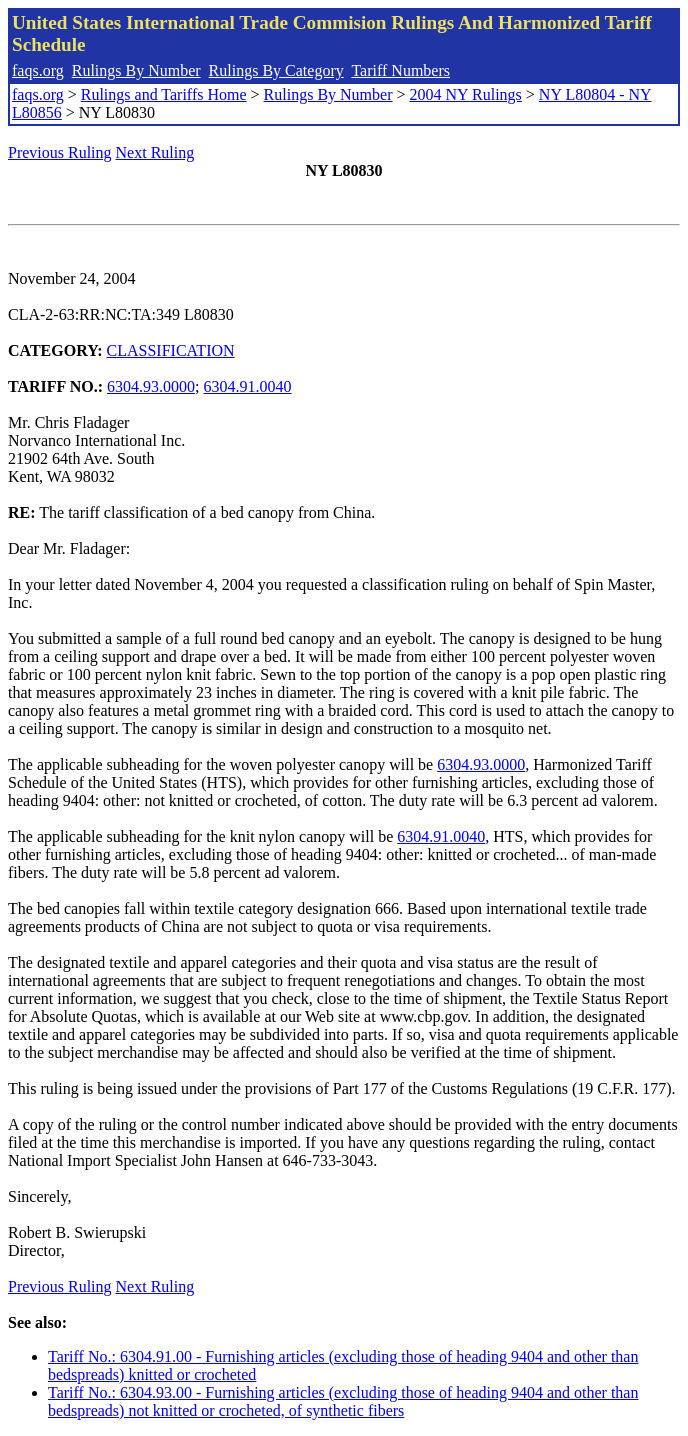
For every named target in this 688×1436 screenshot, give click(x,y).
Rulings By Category (276, 70)
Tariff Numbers (400, 70)
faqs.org (38, 70)
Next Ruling (155, 152)
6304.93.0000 (151, 386)
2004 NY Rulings (466, 94)
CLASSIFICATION (171, 350)
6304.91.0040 (248, 386)
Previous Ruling (60, 152)
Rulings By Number (136, 70)
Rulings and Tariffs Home (164, 94)
